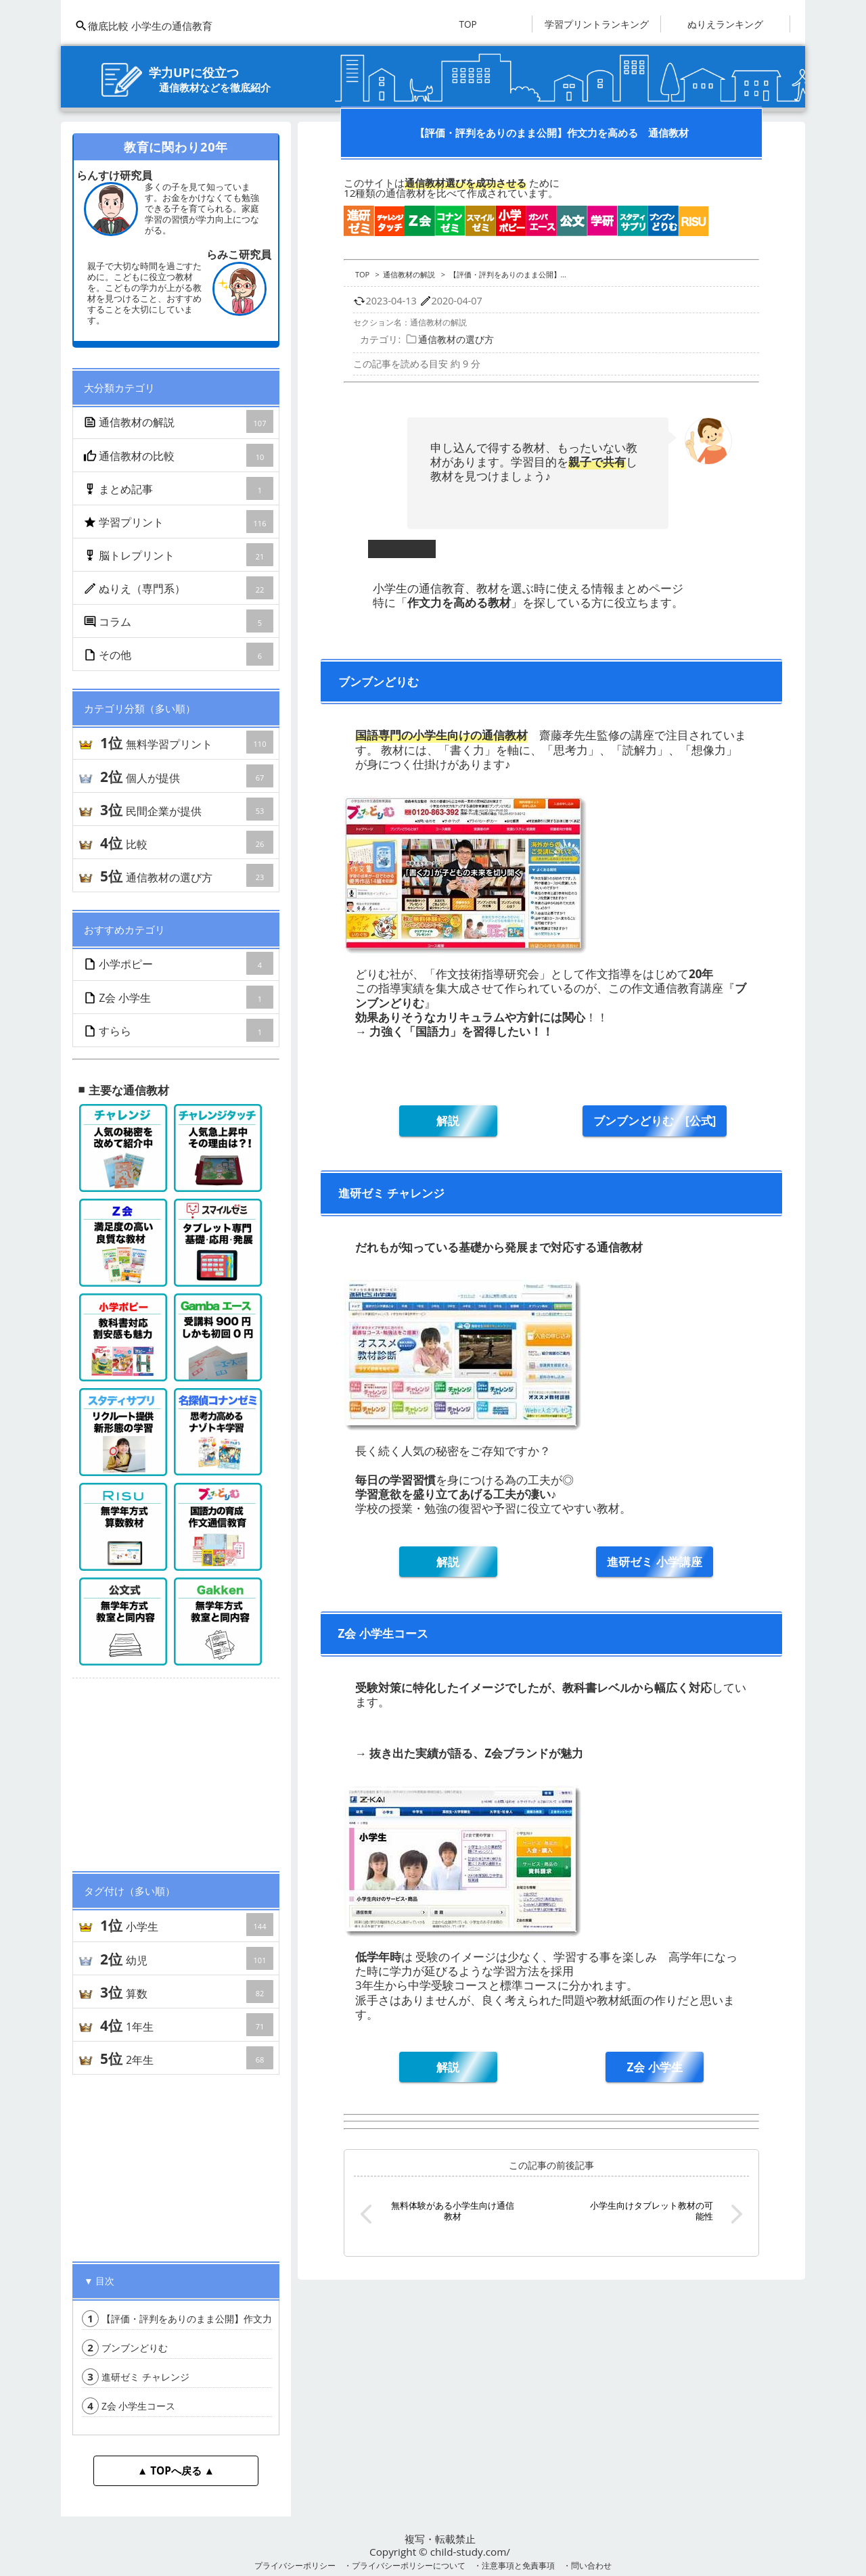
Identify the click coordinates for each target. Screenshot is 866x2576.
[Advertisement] (175, 1769)
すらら (179, 1030)
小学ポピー (179, 963)
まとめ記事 (179, 488)
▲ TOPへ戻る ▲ (175, 2470)
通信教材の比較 (179, 455)
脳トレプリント (179, 554)
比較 (186, 842)
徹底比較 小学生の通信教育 (143, 25)
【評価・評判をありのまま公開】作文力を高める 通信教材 (219, 2318)
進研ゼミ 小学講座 (654, 1561)
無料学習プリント (186, 742)
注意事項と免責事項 (518, 2565)
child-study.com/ (470, 2551)
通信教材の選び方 (186, 875)
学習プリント (179, 521)
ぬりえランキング (725, 24)
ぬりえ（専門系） (179, 587)
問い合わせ (591, 2565)
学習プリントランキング (597, 24)
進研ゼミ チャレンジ (135, 2376)
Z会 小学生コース (128, 2405)
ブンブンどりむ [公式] (654, 1120)
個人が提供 (186, 775)
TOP (467, 24)
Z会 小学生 (179, 997)
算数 (186, 1991)
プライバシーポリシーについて (408, 2565)
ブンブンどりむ (125, 2347)
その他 (179, 654)
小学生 (186, 1924)
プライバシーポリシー (295, 2565)
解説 (447, 1120)
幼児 (186, 1958)
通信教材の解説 (179, 421)
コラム (179, 621)
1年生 (186, 2024)
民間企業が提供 (186, 809)
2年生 (186, 2057)
